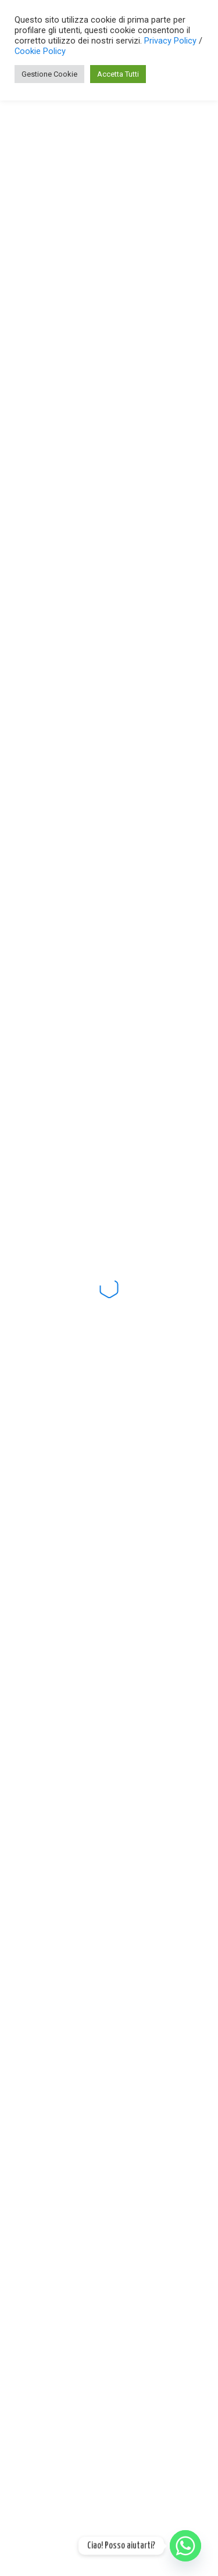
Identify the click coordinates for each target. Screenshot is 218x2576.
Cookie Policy (40, 51)
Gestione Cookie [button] (49, 74)
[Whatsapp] (185, 2545)
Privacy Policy (171, 40)
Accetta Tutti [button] (118, 74)
